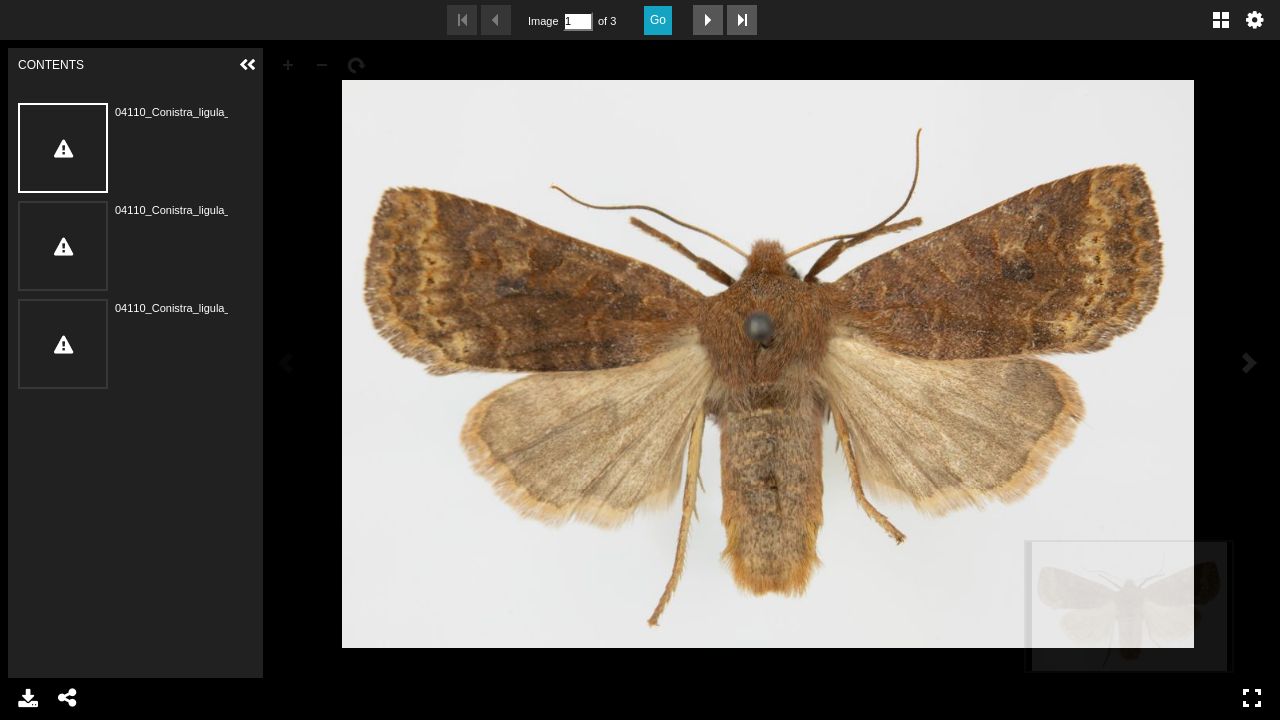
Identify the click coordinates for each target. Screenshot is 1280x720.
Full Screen (1252, 698)
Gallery (1221, 20)
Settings (1255, 20)
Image (543, 21)
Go (658, 20)
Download (28, 698)
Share (68, 698)
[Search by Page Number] (578, 21)
